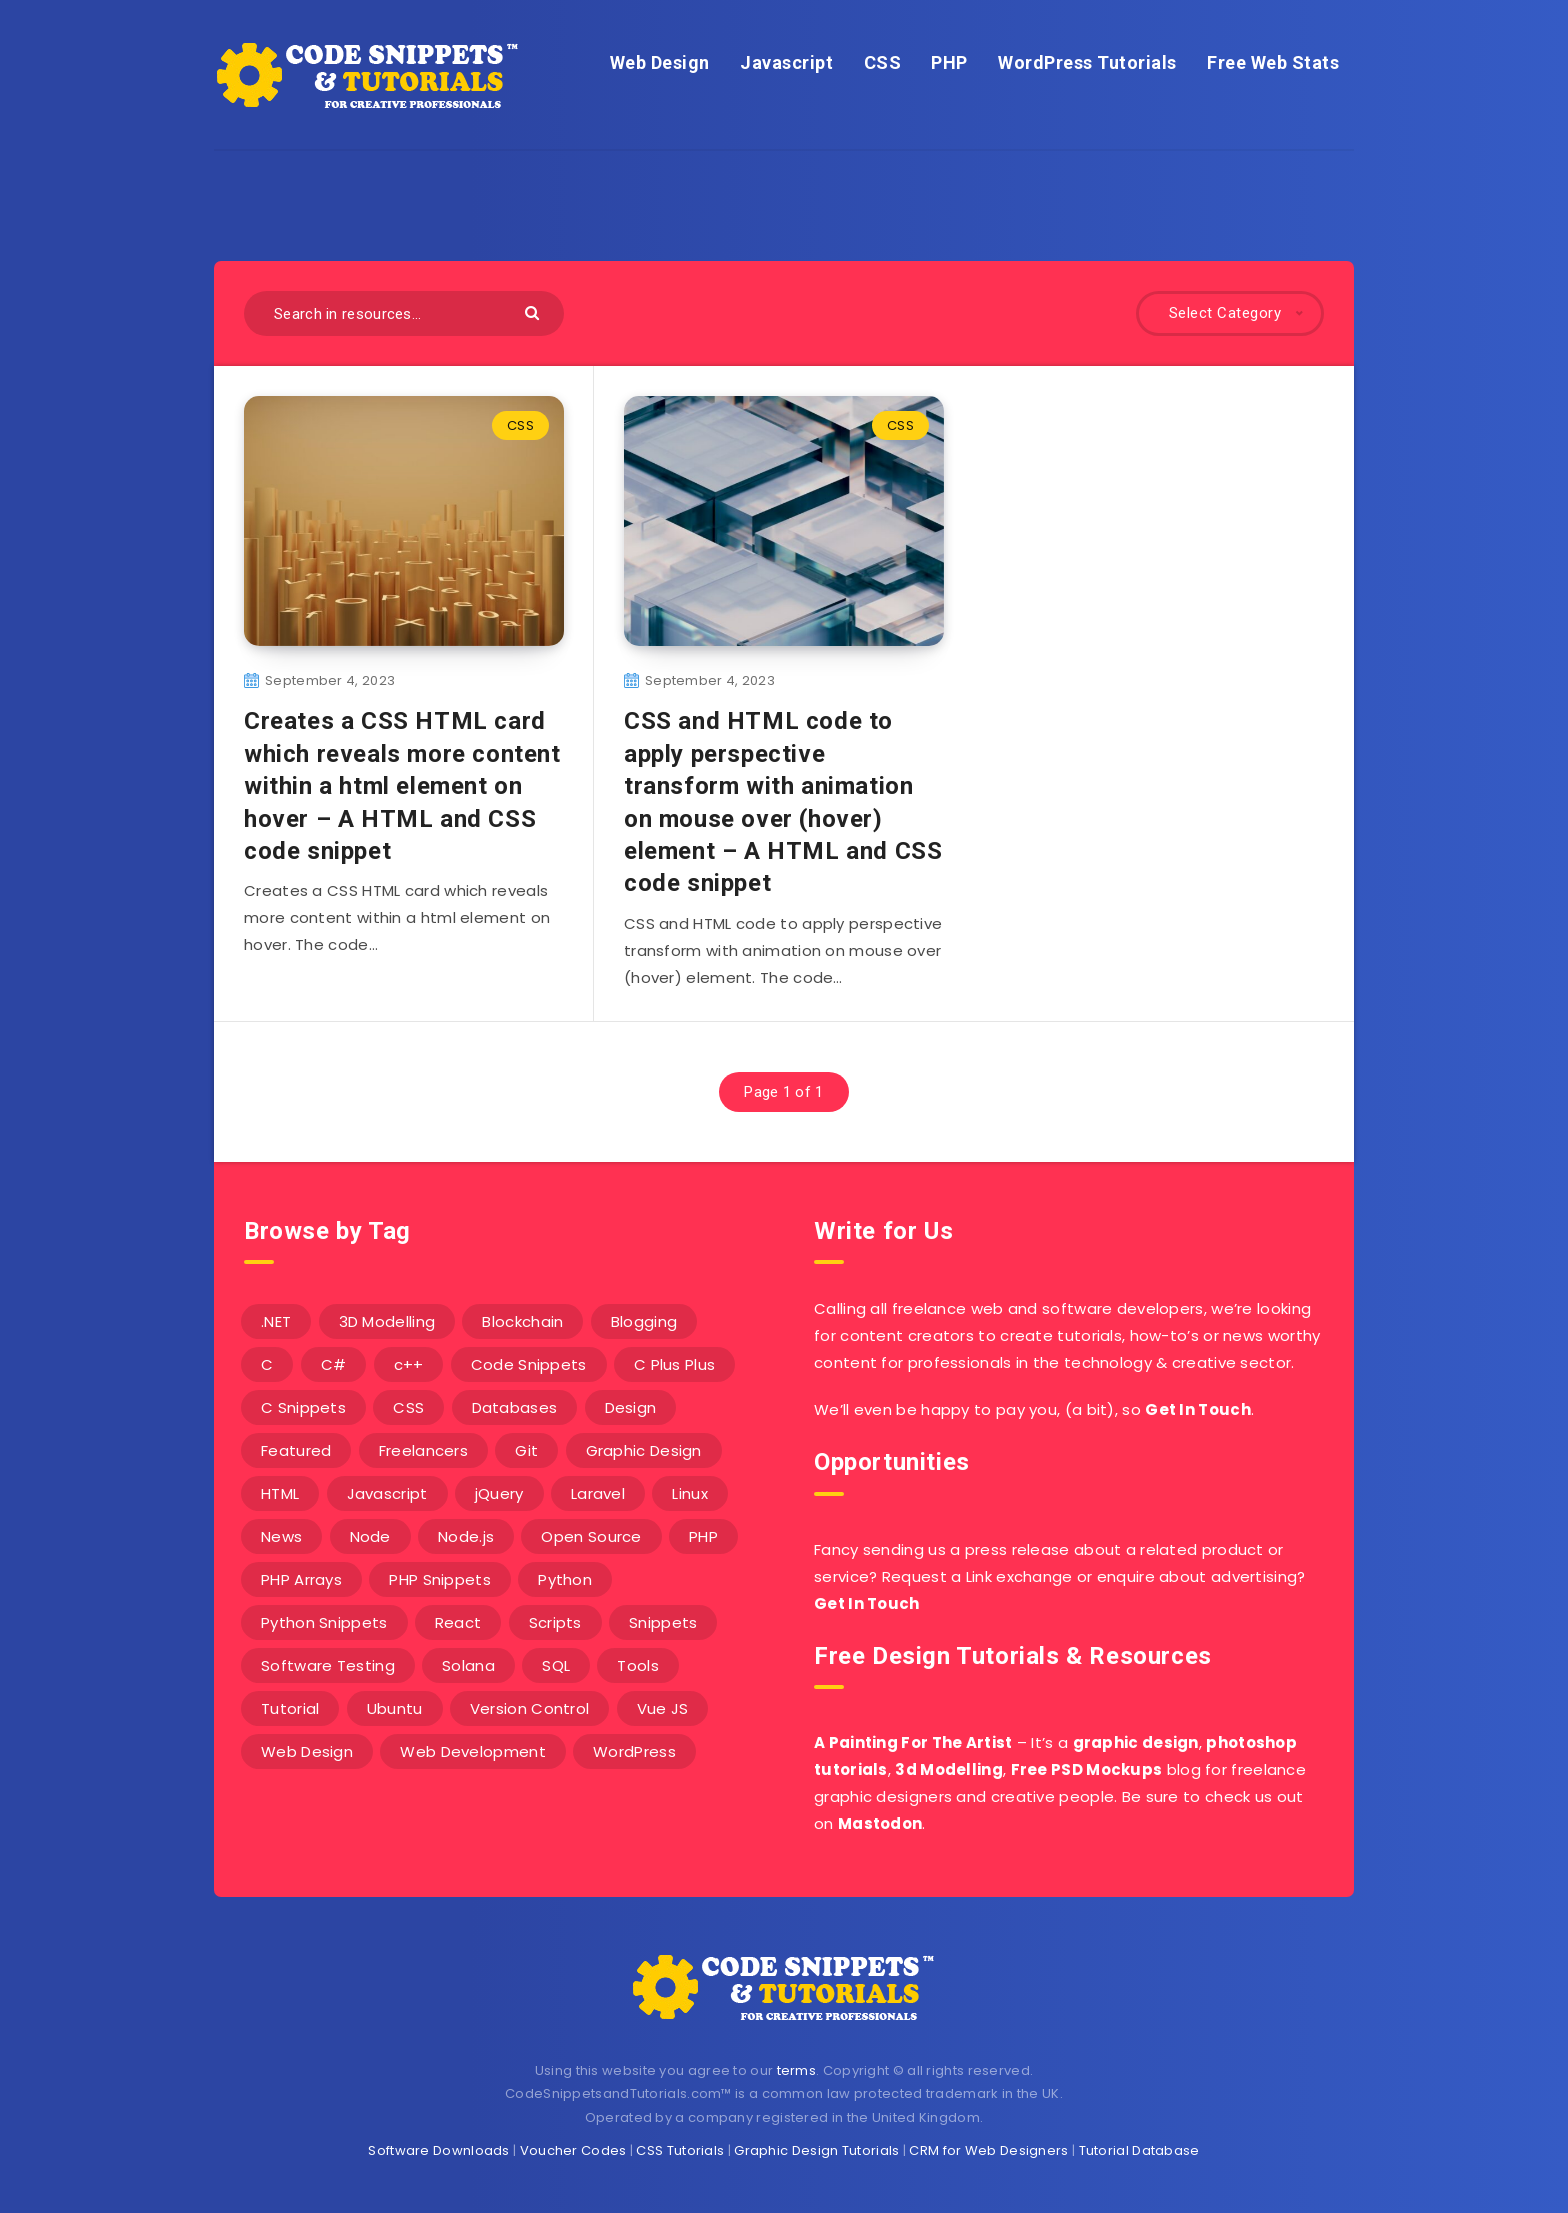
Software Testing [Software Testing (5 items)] (328, 1665)
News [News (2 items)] (281, 1536)
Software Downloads (438, 2150)
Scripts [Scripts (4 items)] (555, 1622)
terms (797, 2070)
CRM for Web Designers (988, 2150)
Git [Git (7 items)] (526, 1450)
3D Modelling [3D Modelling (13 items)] (387, 1321)
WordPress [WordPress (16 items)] (634, 1751)
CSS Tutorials (680, 2150)
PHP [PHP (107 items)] (703, 1536)
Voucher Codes (573, 2150)
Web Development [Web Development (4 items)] (473, 1751)
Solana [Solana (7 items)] (468, 1665)
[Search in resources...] (404, 313)
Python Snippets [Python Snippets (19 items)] (324, 1622)
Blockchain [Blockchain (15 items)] (522, 1321)
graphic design (1136, 1742)
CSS (883, 62)
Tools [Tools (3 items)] (638, 1665)
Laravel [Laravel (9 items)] (598, 1493)
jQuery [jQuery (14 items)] (499, 1493)
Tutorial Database (1139, 2150)
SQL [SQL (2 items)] (556, 1665)
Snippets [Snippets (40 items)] (663, 1622)
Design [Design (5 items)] (631, 1407)
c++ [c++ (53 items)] (409, 1364)
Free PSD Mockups (1087, 1769)
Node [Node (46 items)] (370, 1536)
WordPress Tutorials (1087, 62)
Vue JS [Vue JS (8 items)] (663, 1708)
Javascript (786, 62)
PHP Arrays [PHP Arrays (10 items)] (301, 1579)
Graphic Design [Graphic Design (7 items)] (644, 1450)
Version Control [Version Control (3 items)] (530, 1708)
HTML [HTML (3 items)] (280, 1493)
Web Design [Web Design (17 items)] (307, 1751)
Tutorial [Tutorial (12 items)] (290, 1708)
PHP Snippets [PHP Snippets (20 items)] (440, 1579)
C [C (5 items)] (267, 1364)
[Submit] (534, 311)
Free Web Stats (1273, 62)
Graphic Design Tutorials (816, 2150)
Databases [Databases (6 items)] (515, 1407)
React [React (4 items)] (458, 1622)
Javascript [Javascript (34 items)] (387, 1493)
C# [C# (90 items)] (334, 1364)
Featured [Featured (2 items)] (296, 1450)
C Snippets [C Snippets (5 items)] (303, 1407)
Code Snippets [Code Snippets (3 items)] (529, 1364)
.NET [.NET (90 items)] (276, 1321)
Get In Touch (1198, 1409)
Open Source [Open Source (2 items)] (591, 1536)
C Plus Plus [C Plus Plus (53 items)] (674, 1364)
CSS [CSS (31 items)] (408, 1407)
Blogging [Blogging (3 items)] (644, 1321)
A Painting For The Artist (913, 1742)
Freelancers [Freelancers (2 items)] (423, 1450)
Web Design (660, 62)
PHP (949, 62)
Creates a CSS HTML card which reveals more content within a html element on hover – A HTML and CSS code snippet (402, 786)
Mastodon (880, 1823)
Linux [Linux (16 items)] (690, 1493)
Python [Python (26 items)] (565, 1579)
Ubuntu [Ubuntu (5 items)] (395, 1708)
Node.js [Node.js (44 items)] (466, 1536)
